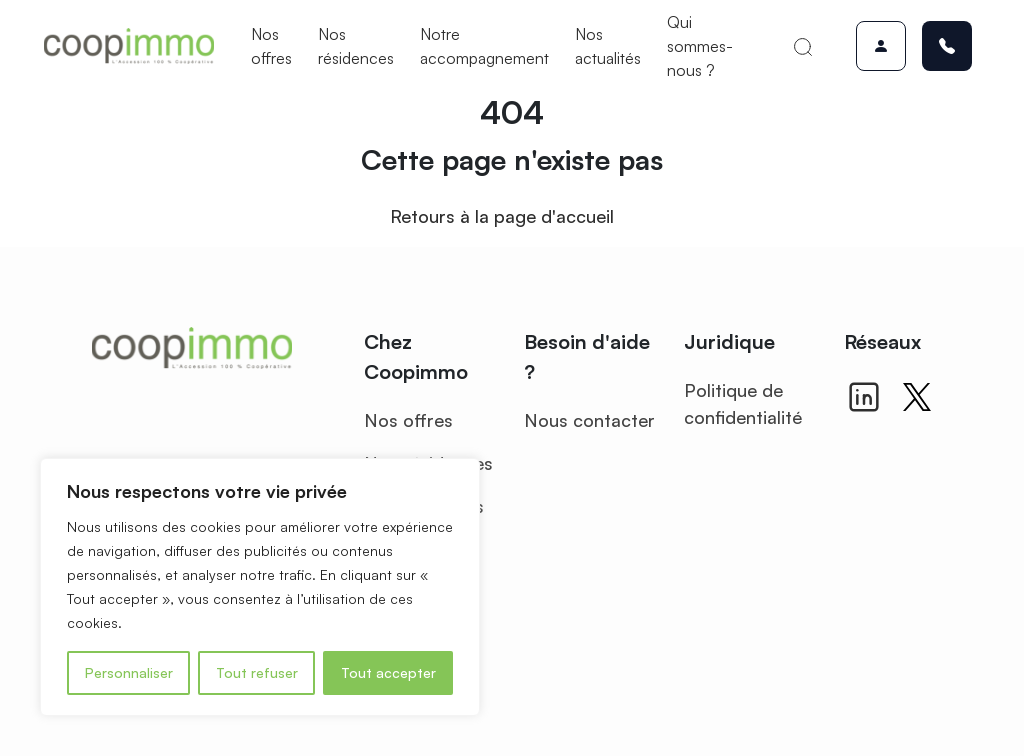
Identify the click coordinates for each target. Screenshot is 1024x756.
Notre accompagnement (484, 46)
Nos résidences (356, 46)
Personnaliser (129, 672)
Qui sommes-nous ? (700, 46)
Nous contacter (589, 420)
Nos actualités (608, 46)
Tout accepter (388, 672)
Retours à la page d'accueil (502, 216)
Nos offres (271, 46)
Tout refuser (257, 672)
